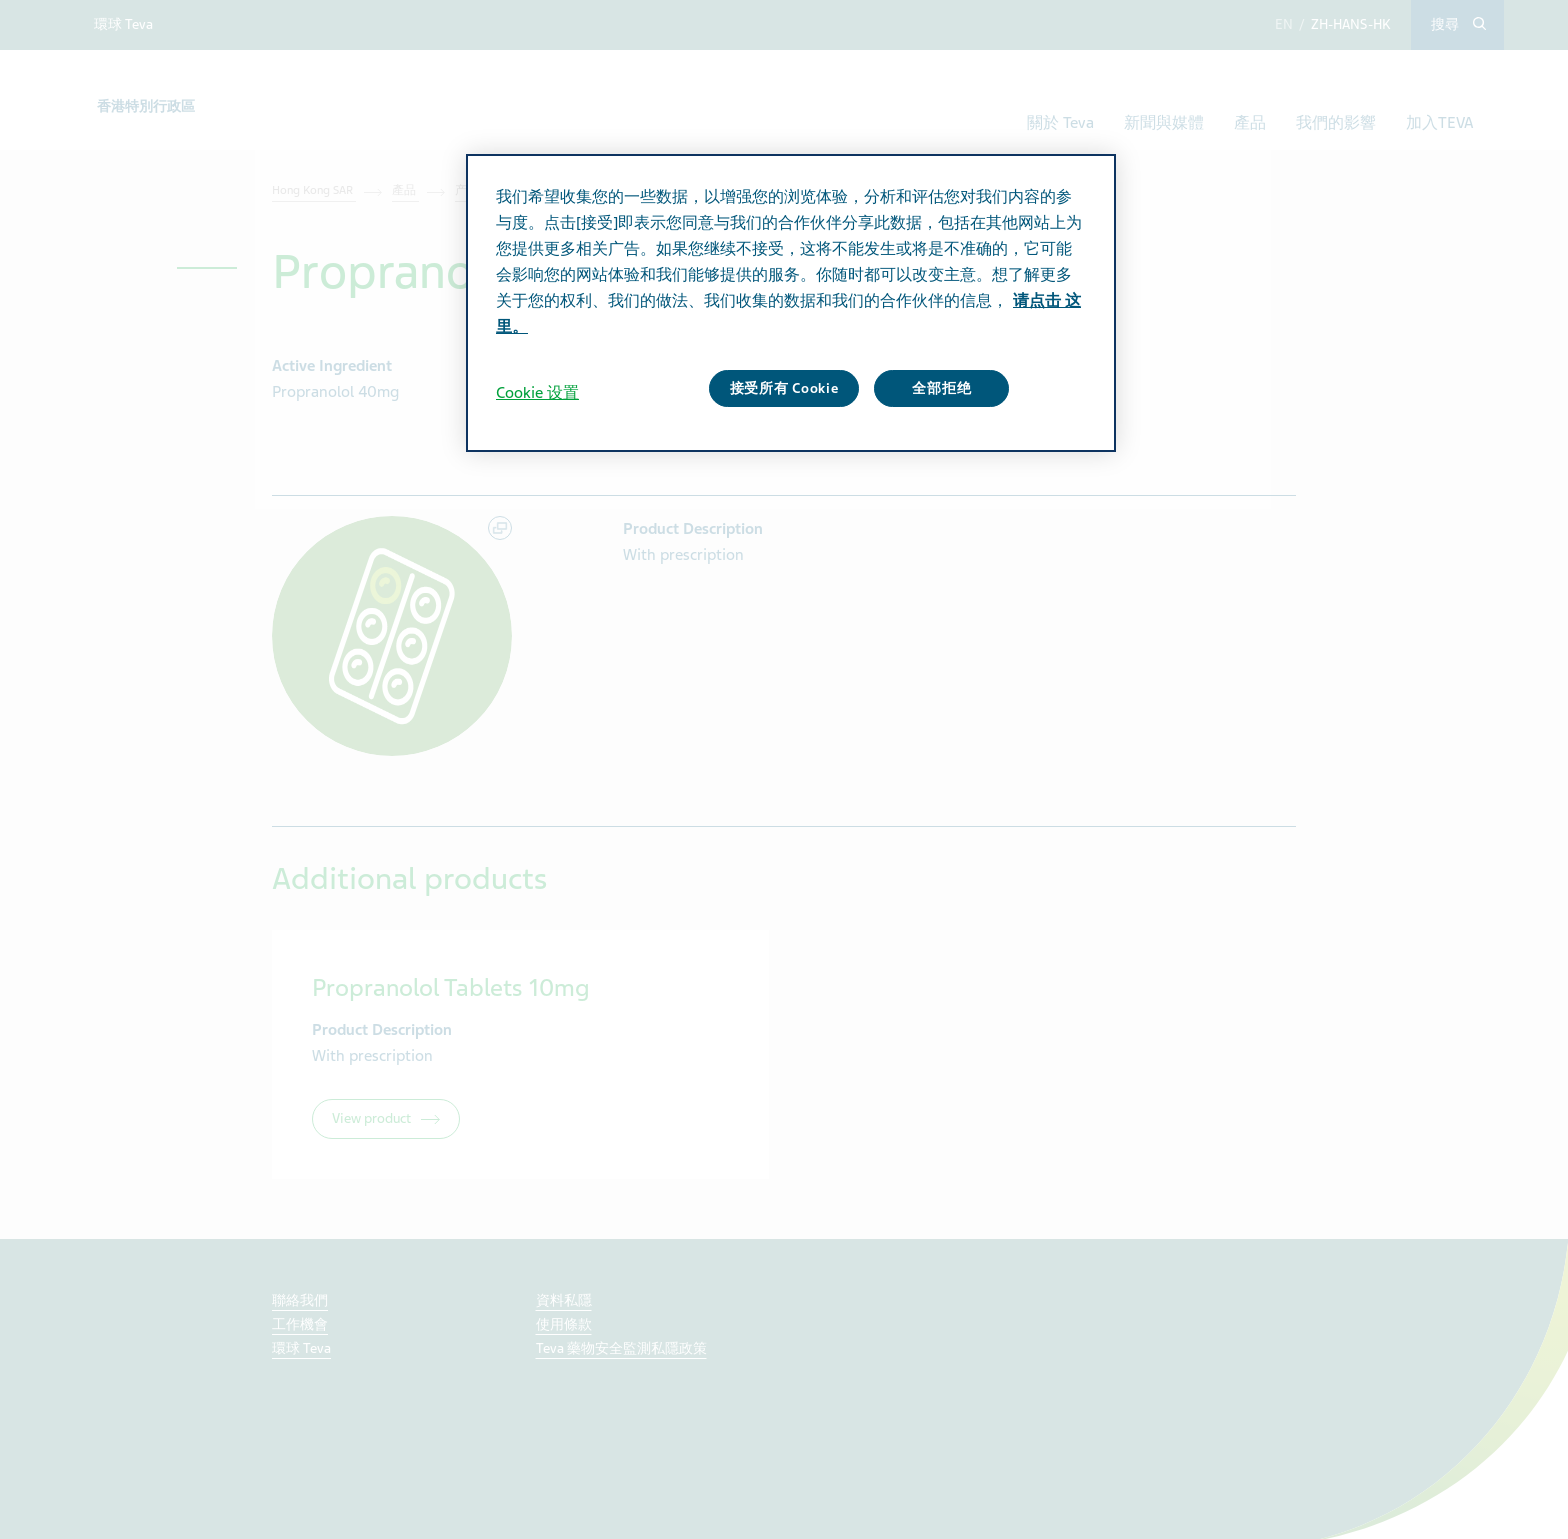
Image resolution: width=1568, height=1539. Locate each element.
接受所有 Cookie (784, 388)
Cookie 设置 (537, 393)
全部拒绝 (941, 388)
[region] (791, 303)
